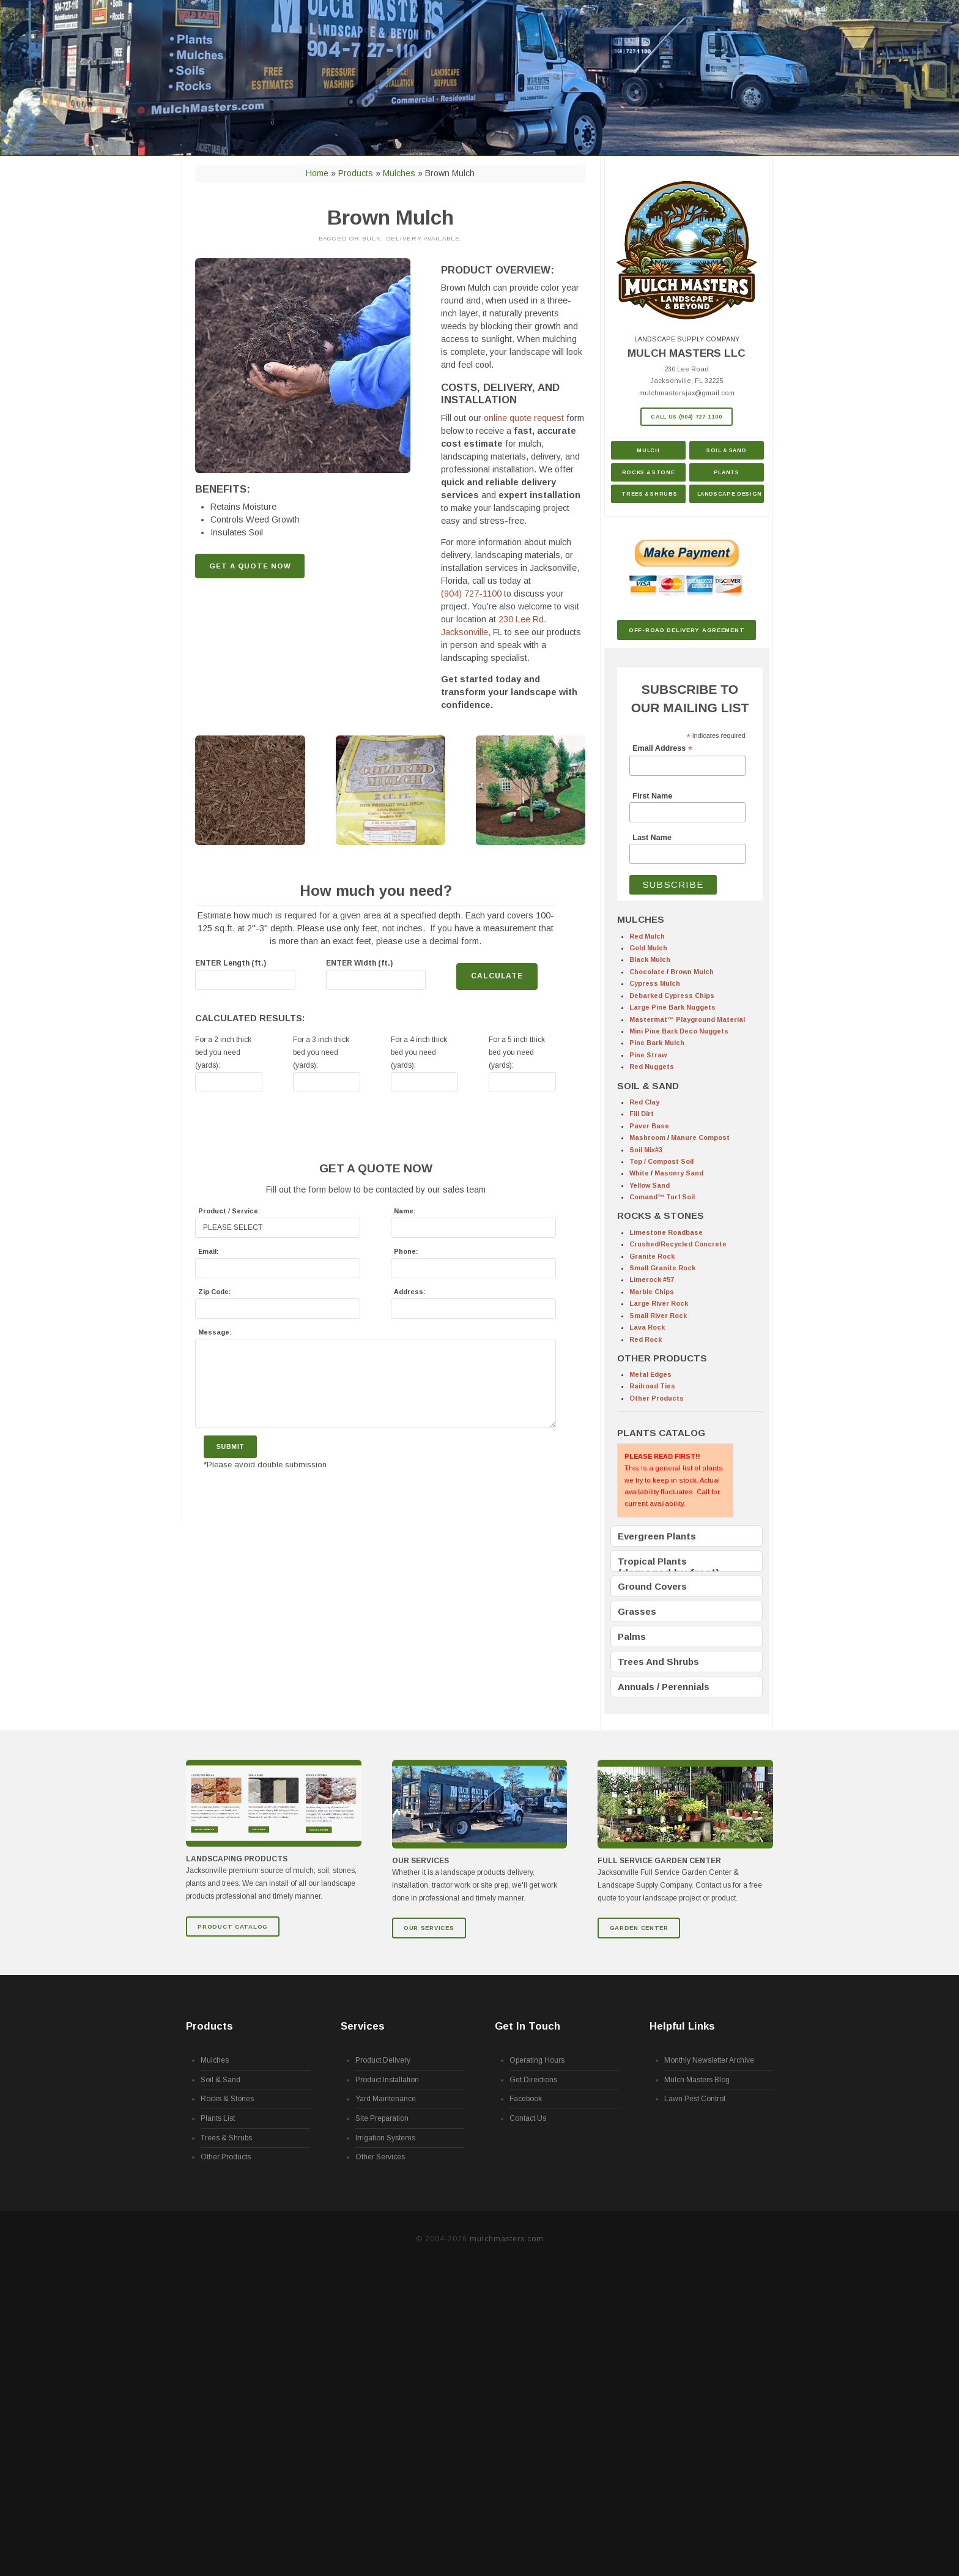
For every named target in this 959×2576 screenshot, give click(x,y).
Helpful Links (682, 2027)
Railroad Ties (652, 1386)
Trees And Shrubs (658, 1661)
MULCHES (640, 919)
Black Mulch (649, 959)
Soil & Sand (726, 450)
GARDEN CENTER (639, 1928)
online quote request (524, 418)
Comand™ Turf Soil (662, 1197)
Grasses (637, 1611)
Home (317, 173)
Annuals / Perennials (663, 1686)
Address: (410, 1291)
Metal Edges (650, 1374)
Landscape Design (729, 494)
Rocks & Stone (648, 472)
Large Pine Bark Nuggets (672, 1007)
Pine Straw (648, 1055)
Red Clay (644, 1102)
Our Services (429, 1928)
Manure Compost (700, 1137)
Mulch (648, 450)
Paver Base (649, 1126)
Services (363, 2027)
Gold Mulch (648, 947)
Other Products (656, 1398)
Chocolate (647, 971)
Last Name (652, 837)
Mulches (399, 173)
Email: (208, 1251)
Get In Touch (527, 2027)
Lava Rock (647, 1327)
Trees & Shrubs (649, 494)
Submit (230, 1446)
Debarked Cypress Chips (671, 995)
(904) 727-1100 (471, 593)
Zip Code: (214, 1291)
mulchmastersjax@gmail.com (687, 392)
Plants (726, 472)
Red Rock (645, 1339)
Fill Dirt (641, 1113)
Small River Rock (658, 1315)
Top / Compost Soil (661, 1161)
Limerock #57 (651, 1279)
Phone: (406, 1251)
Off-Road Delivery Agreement (686, 630)
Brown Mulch (692, 971)
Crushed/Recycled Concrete (678, 1244)
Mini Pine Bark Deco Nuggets (678, 1031)
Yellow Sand (649, 1185)
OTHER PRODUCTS (662, 1358)
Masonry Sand (678, 1173)
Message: (215, 1332)
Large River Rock (658, 1303)
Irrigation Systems (385, 2138)
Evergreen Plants (657, 1536)
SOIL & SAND (648, 1086)
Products (355, 173)
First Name (652, 796)
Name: (405, 1211)
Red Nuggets (651, 1066)
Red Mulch (647, 936)
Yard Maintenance (385, 2099)
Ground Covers (652, 1586)
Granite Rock (652, 1256)
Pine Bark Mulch (656, 1042)
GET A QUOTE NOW (250, 566)
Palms (632, 1636)
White (639, 1173)
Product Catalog (233, 1926)
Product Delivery (382, 2061)
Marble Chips (651, 1291)
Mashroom (647, 1137)
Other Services (380, 2157)
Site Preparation (382, 2119)
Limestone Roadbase (666, 1232)
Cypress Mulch (654, 983)
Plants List (218, 2119)
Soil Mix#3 (645, 1149)
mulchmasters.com (507, 2239)
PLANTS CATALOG (661, 1433)
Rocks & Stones (227, 2099)
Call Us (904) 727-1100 (686, 417)
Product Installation (387, 2079)
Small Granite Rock (662, 1267)
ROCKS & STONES (660, 1215)
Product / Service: (229, 1211)
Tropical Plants (652, 1561)
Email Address (662, 748)
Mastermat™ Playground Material (687, 1019)
